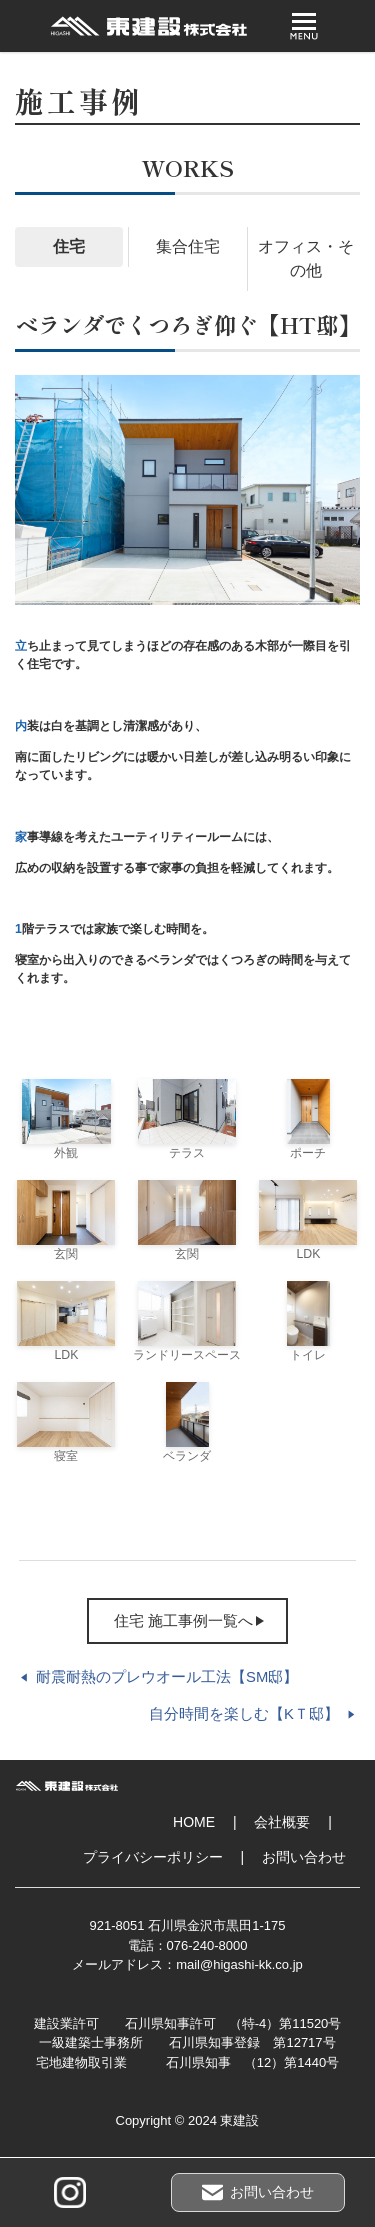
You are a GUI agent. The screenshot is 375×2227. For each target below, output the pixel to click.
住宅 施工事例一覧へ (183, 1621)
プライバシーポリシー (153, 1857)
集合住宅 (188, 246)
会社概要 (282, 1822)
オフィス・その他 (306, 258)
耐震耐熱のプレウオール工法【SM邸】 (167, 1677)
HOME (194, 1822)
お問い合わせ (304, 1857)
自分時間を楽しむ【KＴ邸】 (244, 1714)
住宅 (69, 246)
